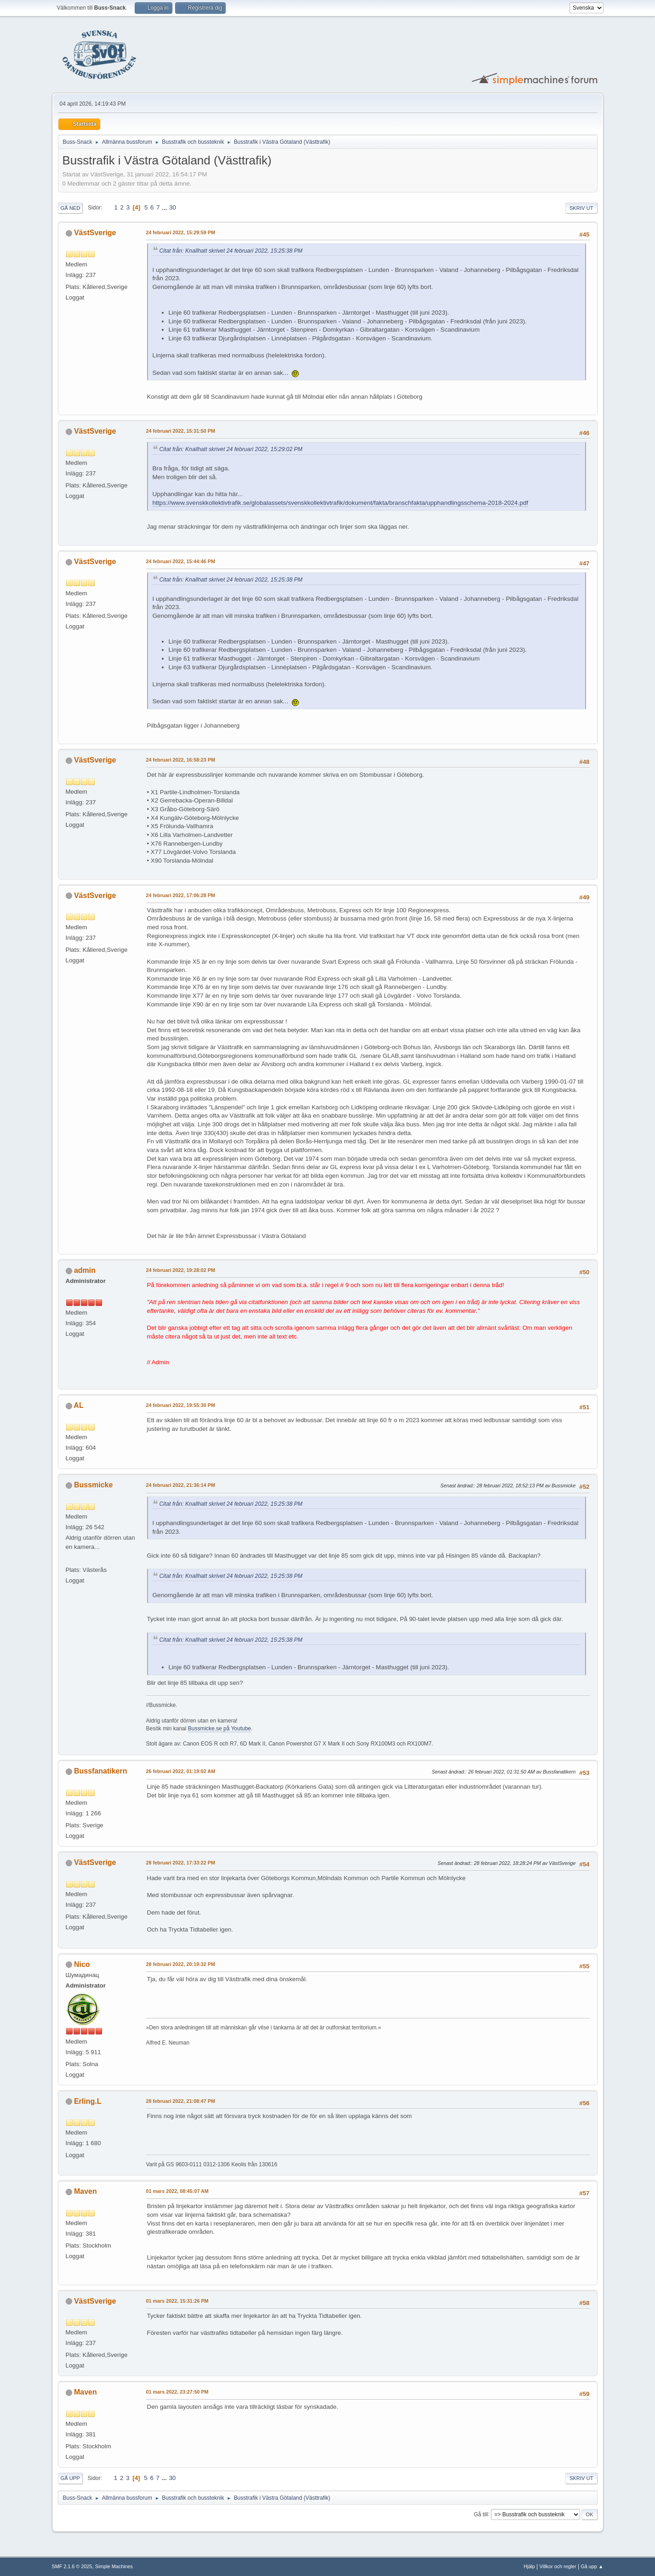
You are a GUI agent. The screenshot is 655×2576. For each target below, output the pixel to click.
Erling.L (88, 2101)
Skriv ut (581, 208)
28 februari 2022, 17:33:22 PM (180, 1862)
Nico (82, 1964)
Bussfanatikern (100, 1771)
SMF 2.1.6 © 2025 (72, 2566)
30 (172, 207)
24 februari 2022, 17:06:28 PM (180, 895)
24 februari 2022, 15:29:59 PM (180, 232)
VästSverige (95, 233)
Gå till (481, 2514)
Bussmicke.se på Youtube (219, 1728)
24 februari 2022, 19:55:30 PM (180, 1405)
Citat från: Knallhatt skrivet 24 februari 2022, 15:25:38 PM (230, 251)
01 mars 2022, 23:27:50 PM (177, 2392)
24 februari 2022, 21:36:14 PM (180, 1485)
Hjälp (529, 2566)
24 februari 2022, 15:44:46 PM (180, 561)
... (165, 207)
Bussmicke (93, 1485)
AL (78, 1405)
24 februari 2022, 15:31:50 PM (180, 431)
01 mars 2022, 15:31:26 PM (177, 2301)
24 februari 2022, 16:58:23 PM (180, 760)
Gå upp (70, 2478)
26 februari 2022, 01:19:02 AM (181, 1771)
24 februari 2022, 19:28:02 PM (180, 1270)
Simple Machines (114, 2566)
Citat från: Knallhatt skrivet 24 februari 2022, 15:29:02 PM (230, 449)
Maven (85, 2191)
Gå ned (70, 208)
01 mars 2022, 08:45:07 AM (177, 2191)
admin (85, 1270)
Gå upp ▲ (592, 2566)
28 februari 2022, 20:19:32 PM (180, 1964)
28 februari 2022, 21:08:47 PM (180, 2101)
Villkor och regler (558, 2566)
